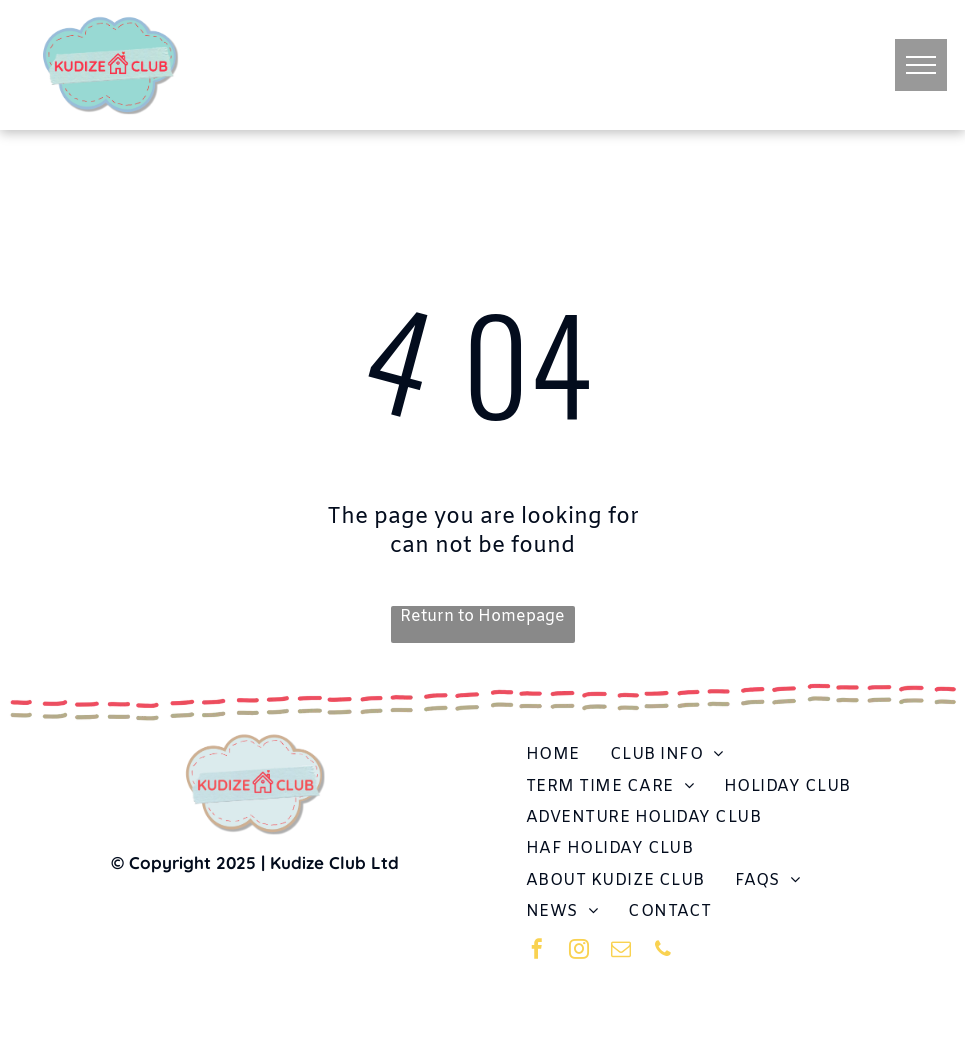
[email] (621, 951)
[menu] (921, 65)
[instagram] (579, 951)
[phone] (663, 951)
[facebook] (537, 951)
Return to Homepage (482, 616)
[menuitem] (553, 754)
